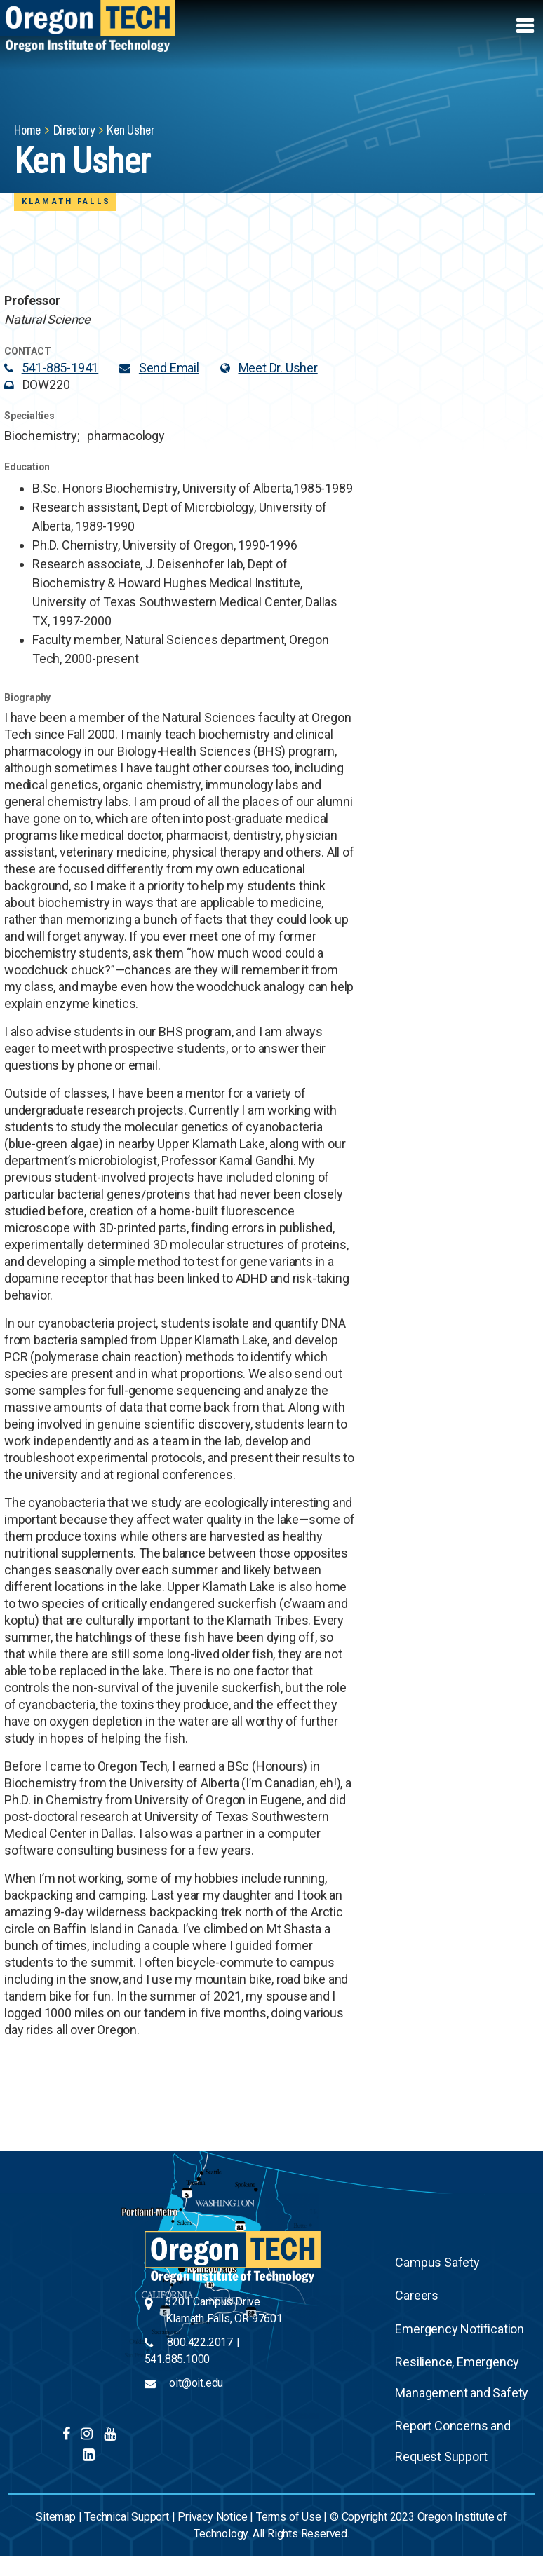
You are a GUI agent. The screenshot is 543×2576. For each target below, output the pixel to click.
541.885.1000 (177, 2359)
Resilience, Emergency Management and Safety (461, 2377)
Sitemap (56, 2516)
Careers (416, 2295)
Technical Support (126, 2516)
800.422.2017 (200, 2342)
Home (27, 130)
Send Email (169, 367)
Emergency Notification (459, 2329)
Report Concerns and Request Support (452, 2441)
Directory (74, 130)
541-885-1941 (60, 367)
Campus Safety (437, 2262)
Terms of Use (288, 2516)
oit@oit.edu (196, 2383)
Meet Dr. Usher (278, 367)
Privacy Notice (212, 2516)
